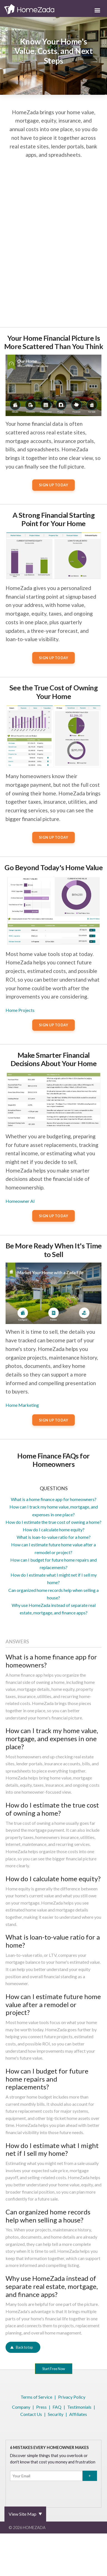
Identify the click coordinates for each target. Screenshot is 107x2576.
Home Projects (20, 1010)
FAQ (57, 2407)
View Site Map (22, 2514)
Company (21, 2407)
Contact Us (31, 2414)
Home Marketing (22, 1405)
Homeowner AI (20, 1201)
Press (41, 2407)
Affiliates (78, 2414)
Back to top (24, 2347)
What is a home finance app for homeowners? (53, 1499)
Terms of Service (36, 2397)
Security (55, 2414)
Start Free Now (53, 2368)
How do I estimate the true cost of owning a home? (53, 1522)
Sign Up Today (53, 485)
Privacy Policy (71, 2397)
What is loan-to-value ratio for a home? (54, 1537)
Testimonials (79, 2407)
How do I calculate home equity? (53, 1529)
